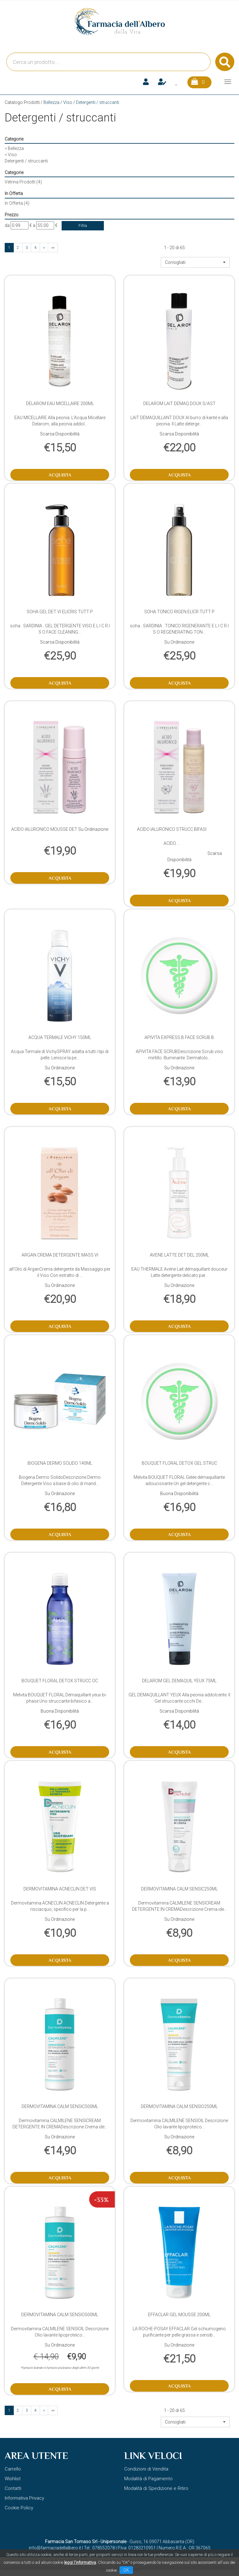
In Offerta (17, 203)
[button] (195, 262)
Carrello (13, 2469)
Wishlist (13, 2478)
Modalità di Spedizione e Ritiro (156, 2488)
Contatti (13, 2488)
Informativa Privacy (24, 2498)
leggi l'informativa (80, 2562)
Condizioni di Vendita (146, 2469)
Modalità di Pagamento (148, 2478)
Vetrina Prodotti (23, 181)
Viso (67, 102)
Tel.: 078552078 (99, 2547)
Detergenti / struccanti (26, 160)
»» (52, 247)
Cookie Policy (19, 2508)
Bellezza (51, 102)
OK (126, 2570)
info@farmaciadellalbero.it (55, 2547)
